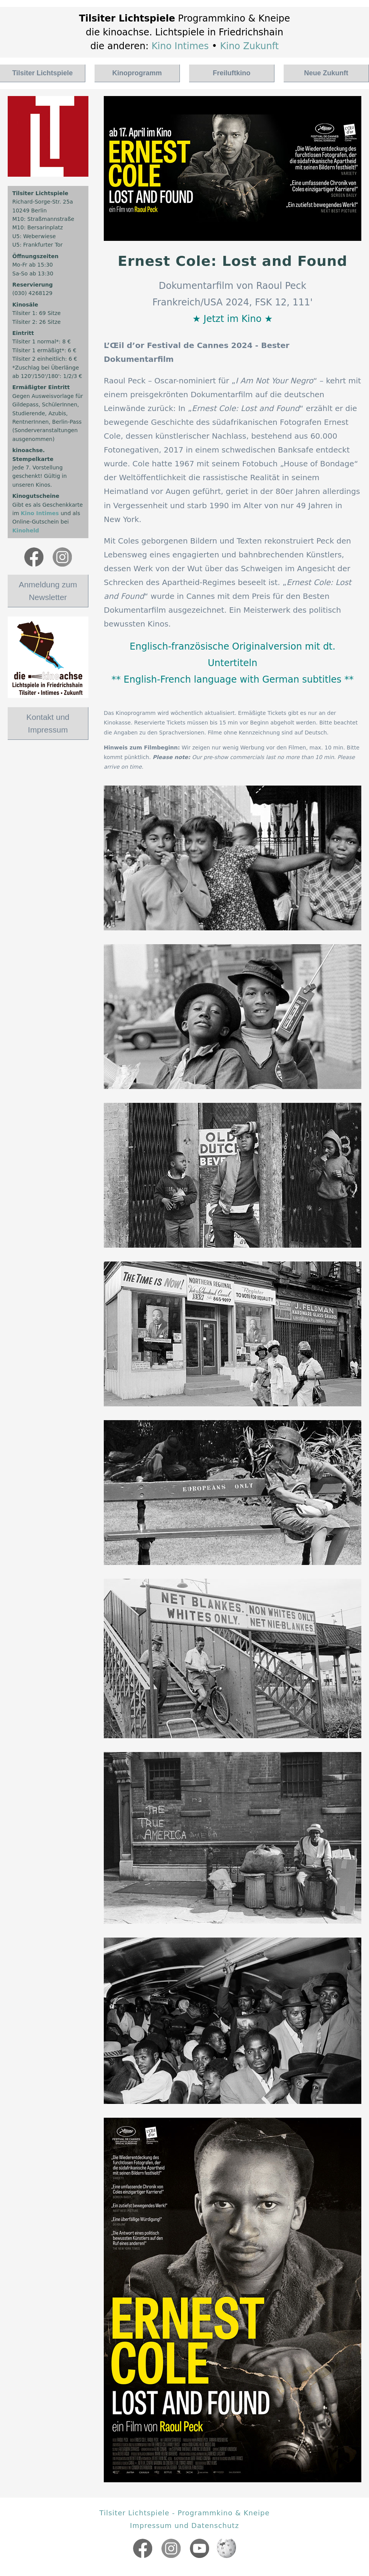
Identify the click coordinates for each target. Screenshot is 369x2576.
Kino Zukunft (249, 46)
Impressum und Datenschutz (184, 2525)
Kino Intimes (180, 46)
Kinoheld (25, 530)
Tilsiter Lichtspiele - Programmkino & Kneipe (185, 2513)
